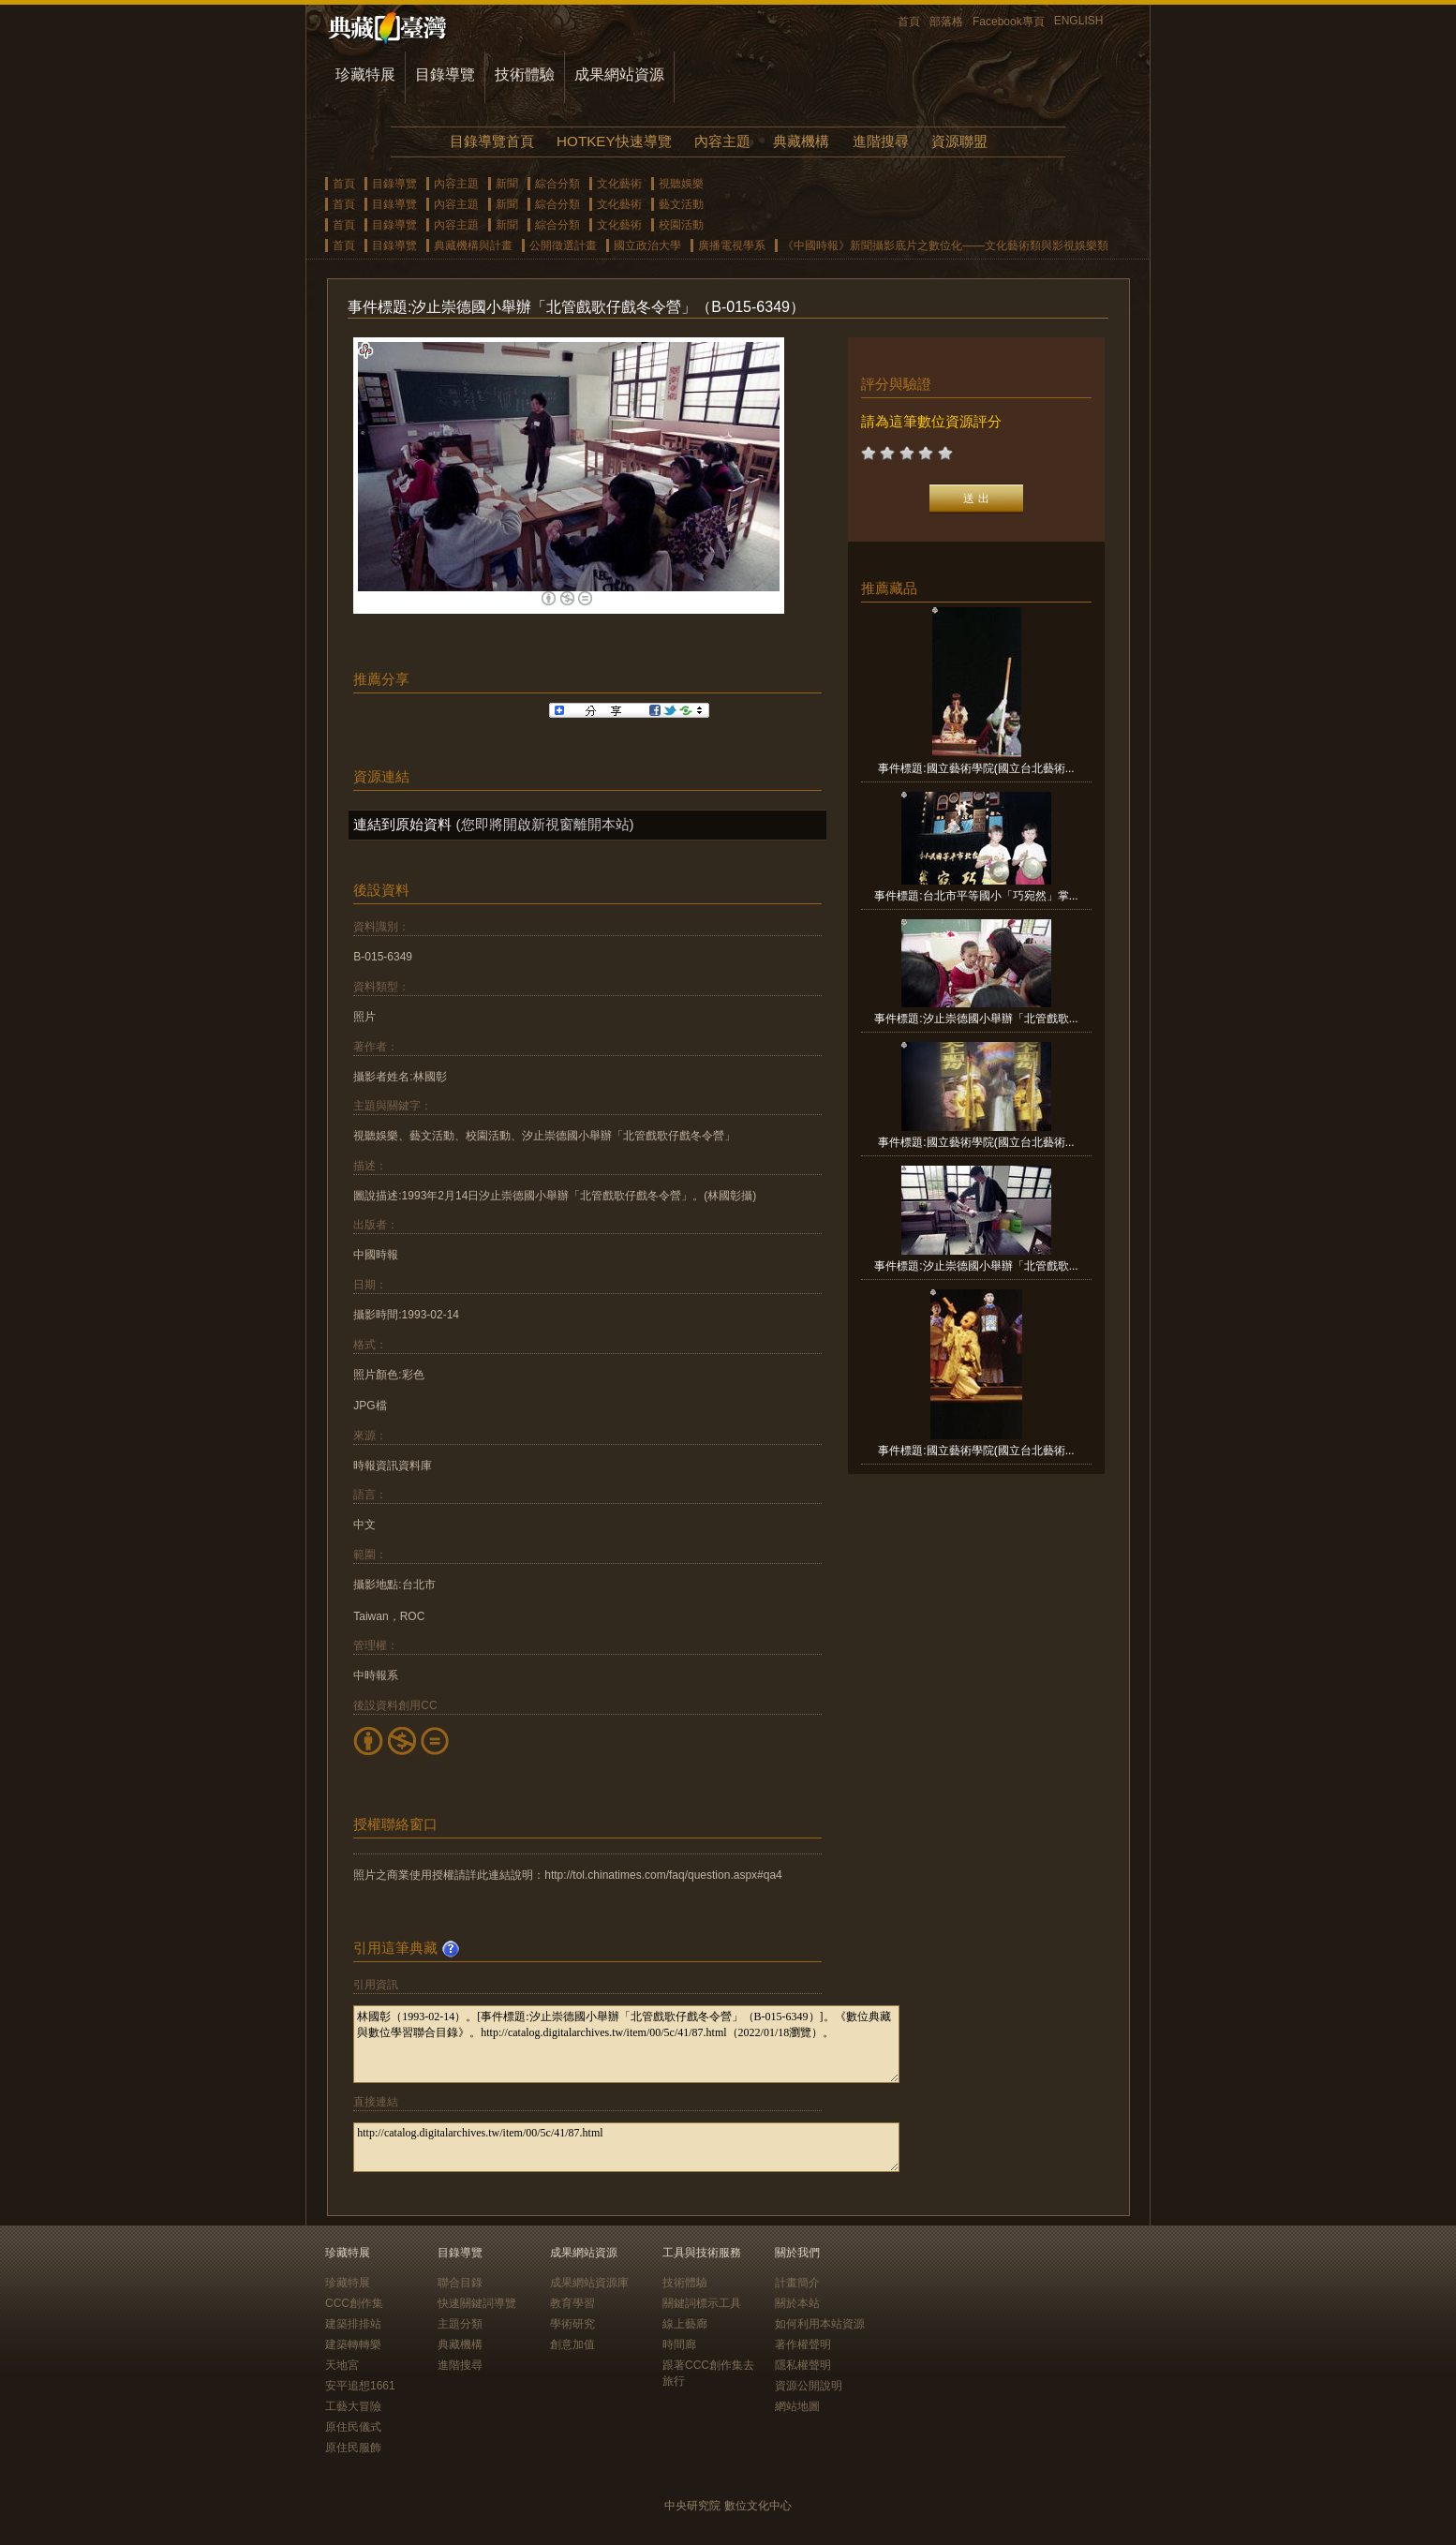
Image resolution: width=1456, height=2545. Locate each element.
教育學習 (572, 2303)
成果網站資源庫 (589, 2282)
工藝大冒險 (353, 2406)
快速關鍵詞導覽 (477, 2303)
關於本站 (797, 2303)
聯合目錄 (460, 2282)
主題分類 (460, 2323)
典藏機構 (801, 141)
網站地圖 (797, 2406)
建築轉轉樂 (353, 2344)
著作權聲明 (803, 2344)
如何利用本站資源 (820, 2323)
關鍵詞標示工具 (701, 2303)
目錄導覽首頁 (492, 141)
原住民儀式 (353, 2426)
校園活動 (681, 224)
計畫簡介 (797, 2282)
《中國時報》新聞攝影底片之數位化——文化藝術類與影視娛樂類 (945, 245)
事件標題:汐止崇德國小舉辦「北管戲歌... (975, 1018)
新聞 (507, 183)
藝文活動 (681, 204)
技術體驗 (525, 74)
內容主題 (722, 141)
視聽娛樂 (681, 183)
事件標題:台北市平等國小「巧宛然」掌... (975, 895)
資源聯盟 (959, 141)
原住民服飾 (353, 2447)
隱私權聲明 (803, 2365)
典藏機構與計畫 (473, 245)
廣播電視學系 (731, 245)
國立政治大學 (647, 245)
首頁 (909, 21)
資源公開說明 (808, 2385)
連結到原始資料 (402, 824)
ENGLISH (1079, 20)
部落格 (946, 21)
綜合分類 (557, 183)
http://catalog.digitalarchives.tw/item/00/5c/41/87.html (626, 2147)
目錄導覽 (445, 74)
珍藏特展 (365, 74)
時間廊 (679, 2344)
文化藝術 (619, 183)
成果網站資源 (619, 74)
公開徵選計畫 (563, 245)
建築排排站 (353, 2323)
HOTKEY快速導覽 (614, 141)
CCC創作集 (354, 2303)
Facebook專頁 (1009, 21)
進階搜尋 (881, 141)
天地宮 (342, 2365)
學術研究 (572, 2323)
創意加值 (572, 2344)
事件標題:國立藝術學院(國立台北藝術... (976, 768)
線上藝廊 (684, 2323)
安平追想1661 (360, 2385)
